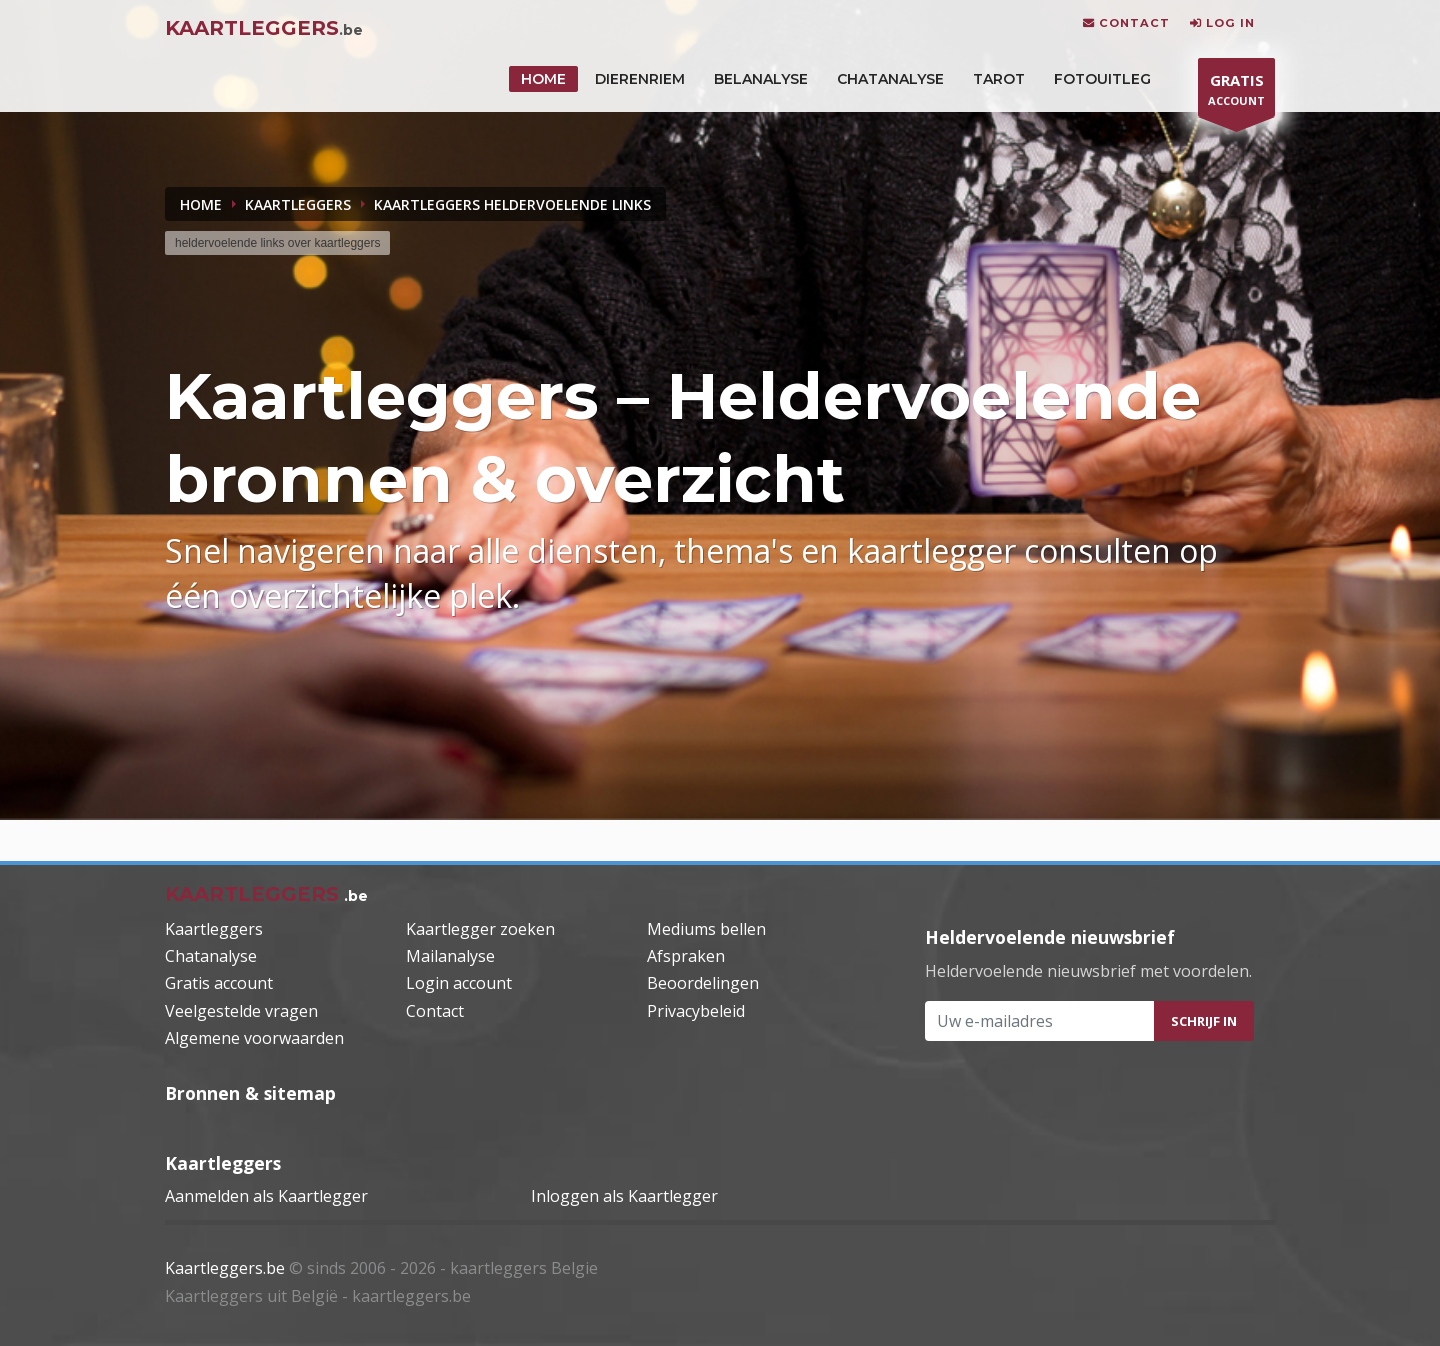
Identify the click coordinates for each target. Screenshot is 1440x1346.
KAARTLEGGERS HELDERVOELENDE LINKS (512, 204)
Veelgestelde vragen (241, 1011)
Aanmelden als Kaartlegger (266, 1196)
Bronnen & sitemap (250, 1093)
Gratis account (219, 983)
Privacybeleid (696, 1011)
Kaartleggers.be (225, 1268)
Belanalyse (761, 79)
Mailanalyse (450, 956)
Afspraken (686, 956)
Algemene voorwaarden (254, 1038)
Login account (459, 983)
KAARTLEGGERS (298, 204)
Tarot (999, 79)
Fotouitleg (1102, 79)
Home (201, 204)
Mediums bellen (706, 929)
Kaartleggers (214, 929)
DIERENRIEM (640, 79)
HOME (543, 79)
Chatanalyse (890, 79)
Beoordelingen (703, 983)
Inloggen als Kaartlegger (624, 1196)
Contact (435, 1011)
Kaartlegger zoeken (480, 929)
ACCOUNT (1236, 92)
